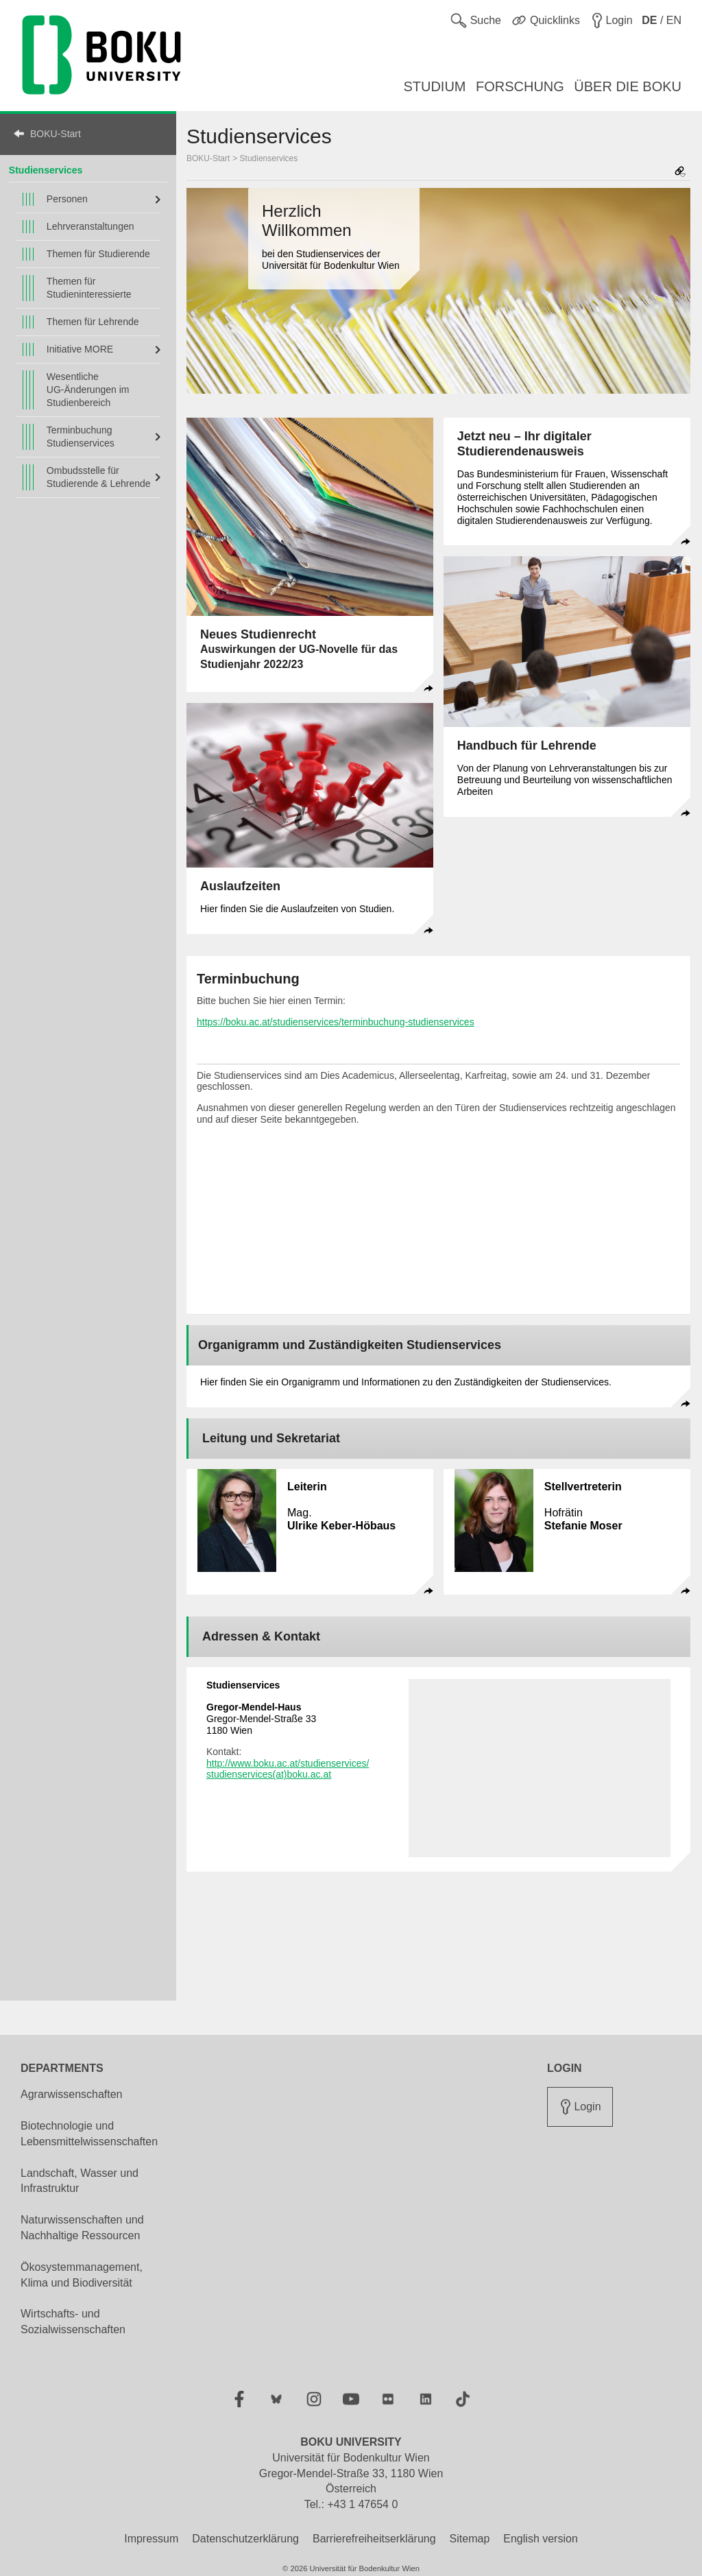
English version (540, 2538)
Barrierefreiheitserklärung (374, 2538)
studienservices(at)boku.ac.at (268, 1774)
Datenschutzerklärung (245, 2538)
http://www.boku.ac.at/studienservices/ (287, 1763)
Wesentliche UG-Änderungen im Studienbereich (88, 389)
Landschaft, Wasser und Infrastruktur (79, 2181)
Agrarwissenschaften (72, 2094)
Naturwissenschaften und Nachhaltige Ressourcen (82, 2227)
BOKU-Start (55, 133)
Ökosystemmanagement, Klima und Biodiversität (82, 2275)
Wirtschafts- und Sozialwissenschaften (73, 2321)
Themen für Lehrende (93, 321)
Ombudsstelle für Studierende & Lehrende (99, 477)
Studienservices (269, 158)
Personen (67, 198)
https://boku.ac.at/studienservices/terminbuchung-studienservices (335, 1021)
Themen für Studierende (98, 253)
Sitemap (470, 2538)
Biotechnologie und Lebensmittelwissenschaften (89, 2133)
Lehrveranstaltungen (90, 226)
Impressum (151, 2538)
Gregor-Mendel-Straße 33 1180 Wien (261, 1719)
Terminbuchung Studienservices (80, 437)
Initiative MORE (80, 349)
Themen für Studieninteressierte (89, 288)
